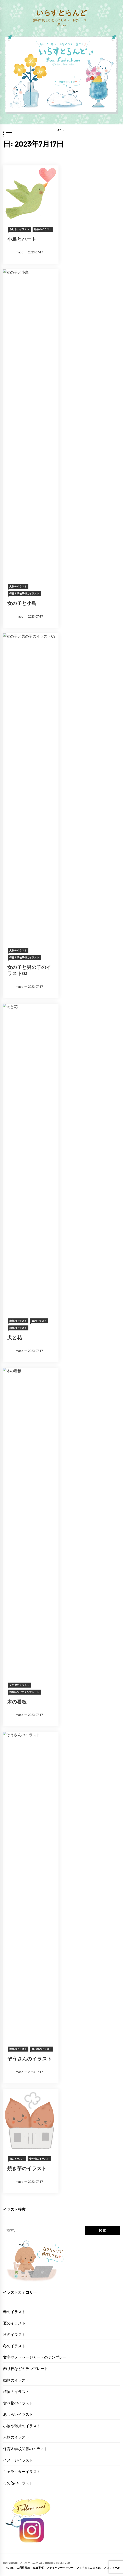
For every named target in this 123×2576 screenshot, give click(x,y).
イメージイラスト (18, 2460)
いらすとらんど (61, 12)
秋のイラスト (14, 2334)
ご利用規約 (23, 2567)
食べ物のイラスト (18, 2403)
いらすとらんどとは (89, 2567)
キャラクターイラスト (21, 2471)
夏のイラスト (14, 2323)
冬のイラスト (14, 2346)
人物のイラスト (16, 2437)
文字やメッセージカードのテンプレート (36, 2357)
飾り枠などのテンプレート (25, 2368)
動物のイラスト (16, 2380)
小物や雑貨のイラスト (21, 2426)
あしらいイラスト (18, 2414)
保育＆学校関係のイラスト (25, 2449)
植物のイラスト (16, 2391)
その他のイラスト (18, 2483)
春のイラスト (14, 2312)
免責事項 (38, 2567)
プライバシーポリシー (60, 2567)
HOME (10, 2567)
